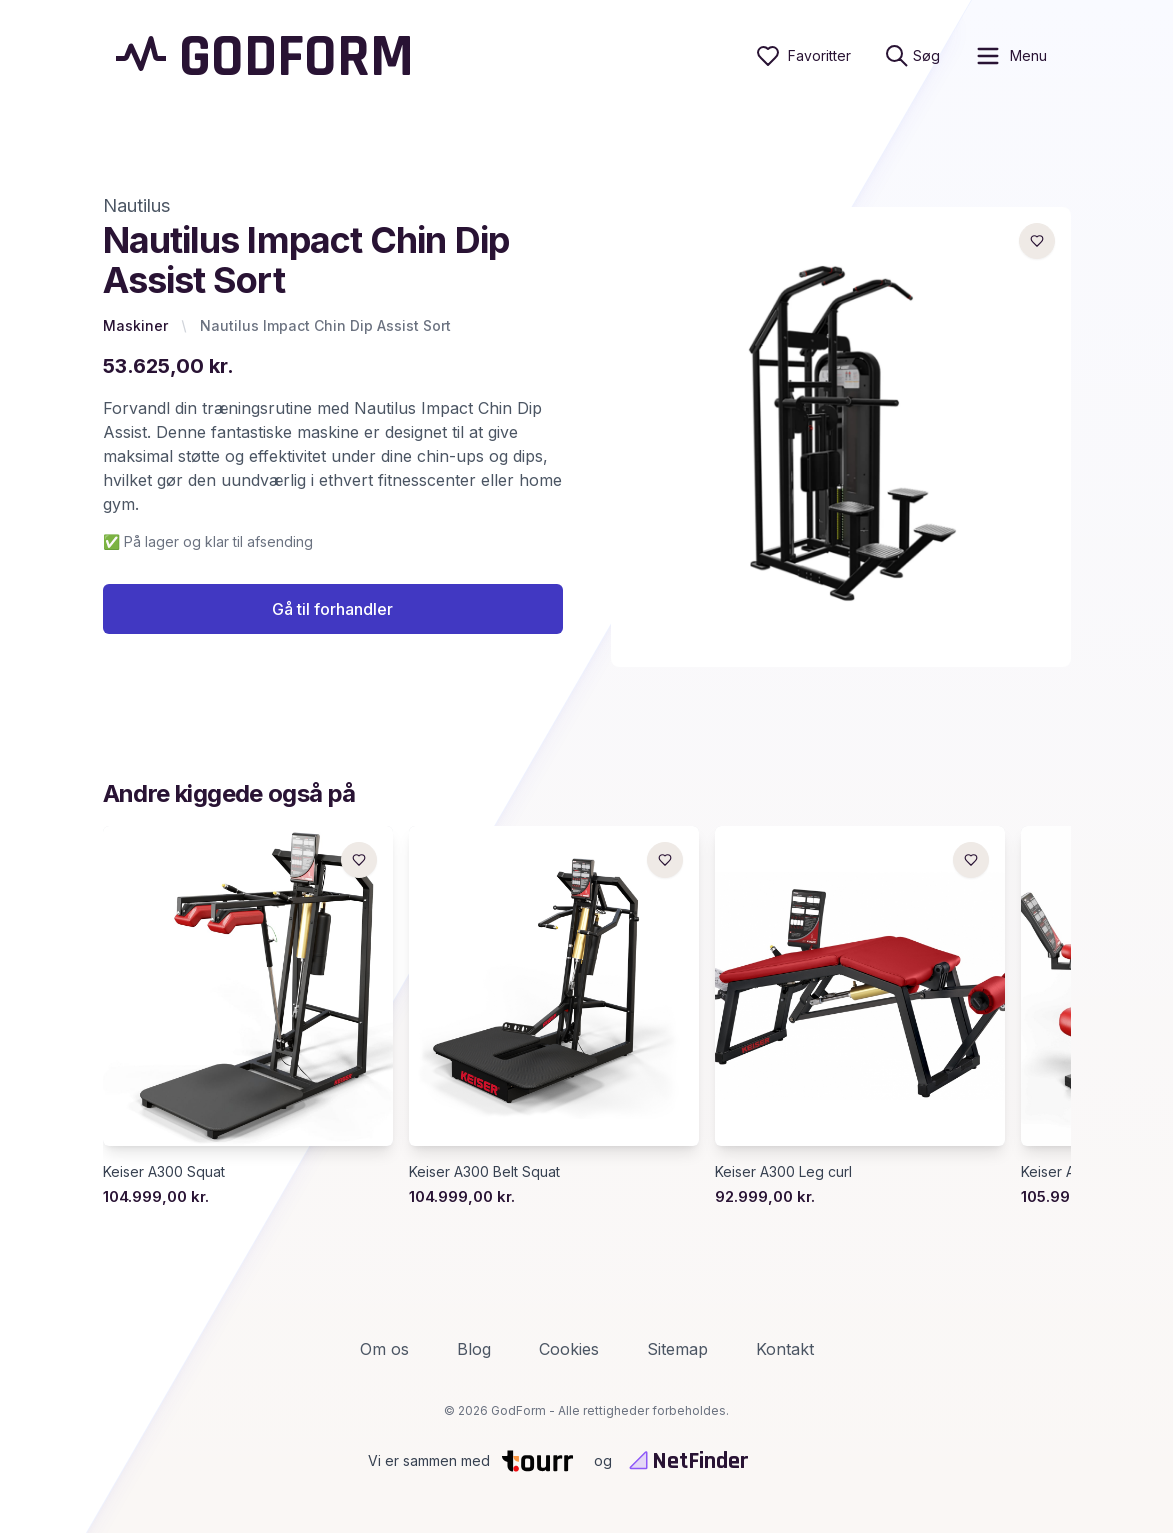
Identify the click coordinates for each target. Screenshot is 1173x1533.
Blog (474, 1349)
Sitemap (677, 1349)
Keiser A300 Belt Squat (484, 1171)
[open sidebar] (1010, 56)
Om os (384, 1349)
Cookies (569, 1349)
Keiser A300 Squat (164, 1171)
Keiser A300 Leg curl (783, 1171)
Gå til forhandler (332, 609)
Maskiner (135, 325)
